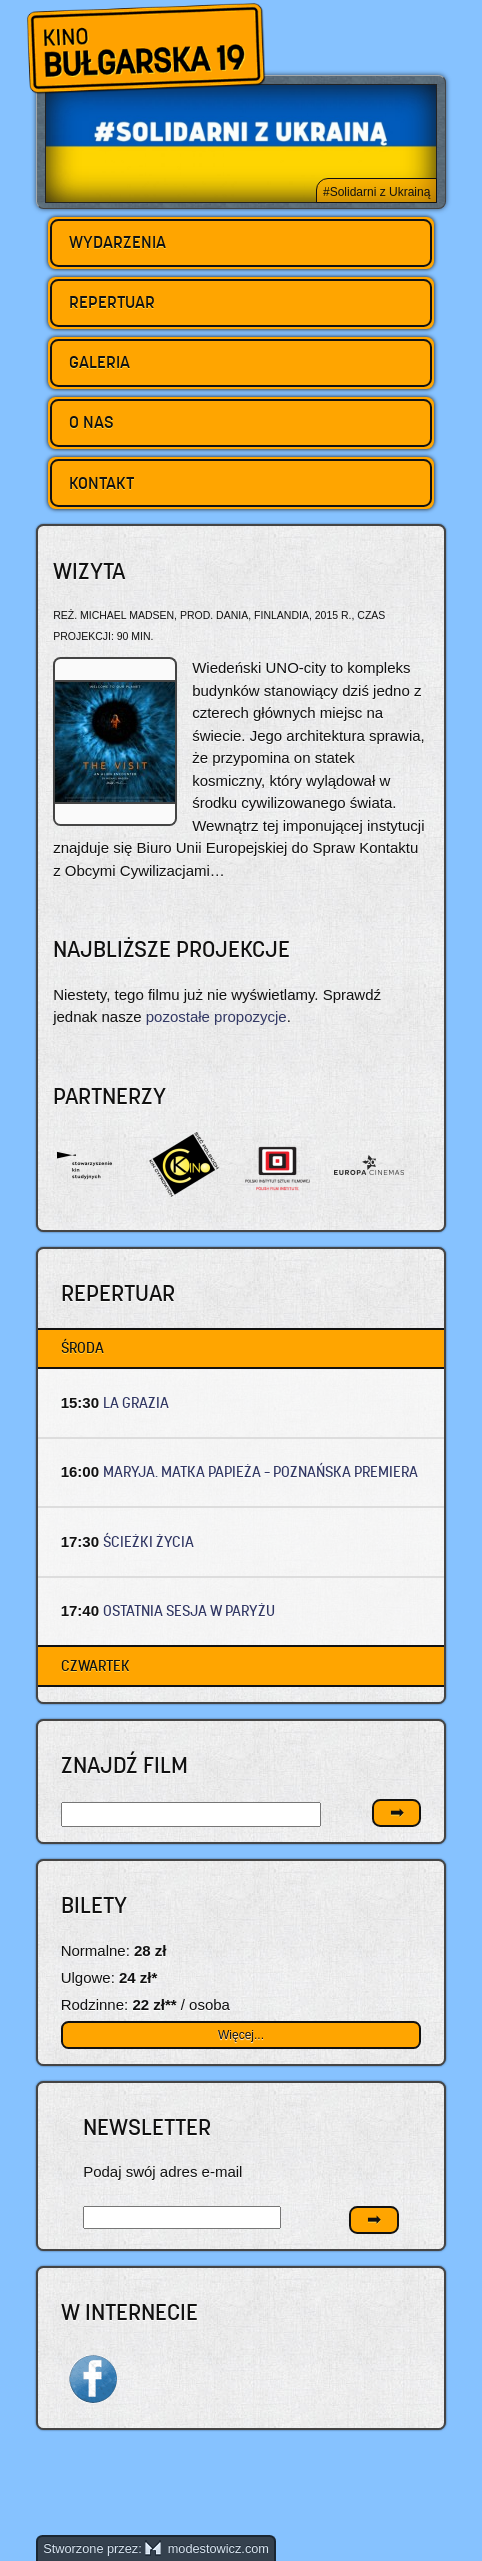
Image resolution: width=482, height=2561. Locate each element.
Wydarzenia (117, 242)
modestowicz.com (207, 2548)
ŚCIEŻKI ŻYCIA (148, 1541)
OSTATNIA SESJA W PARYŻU (189, 1610)
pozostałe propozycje (216, 1016)
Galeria (99, 362)
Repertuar (112, 302)
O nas (91, 422)
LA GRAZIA (136, 1402)
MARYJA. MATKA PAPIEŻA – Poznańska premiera (260, 1471)
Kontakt (101, 483)
